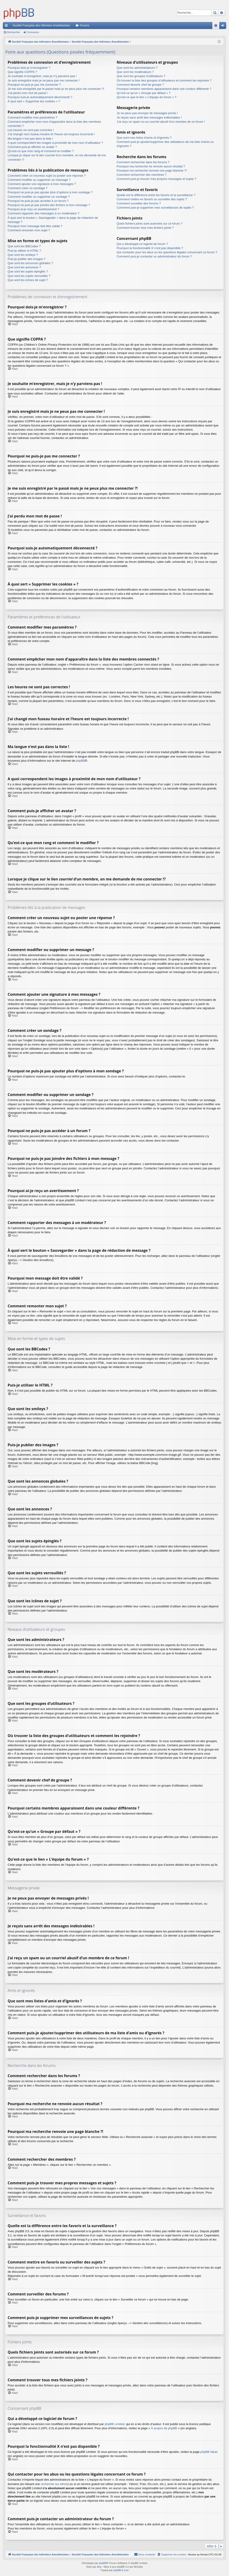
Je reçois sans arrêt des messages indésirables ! (149, 117)
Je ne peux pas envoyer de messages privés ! (147, 113)
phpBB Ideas (209, 2452)
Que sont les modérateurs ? (135, 72)
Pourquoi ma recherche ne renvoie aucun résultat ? (151, 166)
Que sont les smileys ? (23, 255)
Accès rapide (7, 26)
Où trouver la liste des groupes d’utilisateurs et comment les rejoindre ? (164, 80)
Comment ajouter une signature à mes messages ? (42, 184)
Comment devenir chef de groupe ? (140, 84)
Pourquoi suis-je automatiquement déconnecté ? (40, 97)
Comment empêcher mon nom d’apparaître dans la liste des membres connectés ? (54, 124)
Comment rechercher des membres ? (141, 174)
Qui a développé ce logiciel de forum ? (142, 244)
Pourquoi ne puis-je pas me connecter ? (34, 84)
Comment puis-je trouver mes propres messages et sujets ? (156, 179)
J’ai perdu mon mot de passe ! (28, 93)
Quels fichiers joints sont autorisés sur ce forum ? (149, 223)
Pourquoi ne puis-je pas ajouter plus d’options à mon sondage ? (50, 192)
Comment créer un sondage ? (27, 188)
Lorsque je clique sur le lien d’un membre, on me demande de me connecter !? (57, 157)
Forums (84, 25)
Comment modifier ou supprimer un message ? (39, 180)
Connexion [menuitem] (223, 26)
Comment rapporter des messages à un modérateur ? (43, 213)
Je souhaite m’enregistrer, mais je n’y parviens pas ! (42, 76)
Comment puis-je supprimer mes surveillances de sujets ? (155, 207)
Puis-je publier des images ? (26, 259)
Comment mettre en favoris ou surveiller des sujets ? (152, 199)
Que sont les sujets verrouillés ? (29, 276)
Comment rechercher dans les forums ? (143, 162)
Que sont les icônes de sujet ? (28, 280)
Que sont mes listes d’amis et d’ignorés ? (144, 137)
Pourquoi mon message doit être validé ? (35, 226)
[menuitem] (215, 25)
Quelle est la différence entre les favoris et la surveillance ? (156, 195)
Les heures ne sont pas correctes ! (31, 130)
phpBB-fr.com (121, 2570)
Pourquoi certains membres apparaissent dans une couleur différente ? (164, 89)
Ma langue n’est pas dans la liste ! (30, 138)
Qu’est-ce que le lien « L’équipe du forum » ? (146, 97)
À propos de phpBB (164, 2428)
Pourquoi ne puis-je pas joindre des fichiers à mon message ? (49, 205)
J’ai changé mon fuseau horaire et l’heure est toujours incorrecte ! (51, 134)
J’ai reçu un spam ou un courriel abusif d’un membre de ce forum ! (161, 121)
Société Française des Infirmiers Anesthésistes (41, 25)
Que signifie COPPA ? (22, 72)
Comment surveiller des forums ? (139, 203)
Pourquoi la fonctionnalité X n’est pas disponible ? (150, 248)
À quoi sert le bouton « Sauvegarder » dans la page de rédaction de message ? (53, 220)
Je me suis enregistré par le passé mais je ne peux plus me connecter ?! (56, 89)
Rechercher (13, 32)
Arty (99, 2566)
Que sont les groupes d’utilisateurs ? (141, 76)
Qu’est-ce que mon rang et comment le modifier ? (41, 151)
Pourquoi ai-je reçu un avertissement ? (33, 209)
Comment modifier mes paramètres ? (32, 117)
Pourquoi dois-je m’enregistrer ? (29, 67)
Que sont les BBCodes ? (24, 246)
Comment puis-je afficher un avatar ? (32, 147)
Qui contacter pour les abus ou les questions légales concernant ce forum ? (167, 252)
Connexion (33, 32)
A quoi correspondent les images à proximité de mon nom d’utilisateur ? (55, 142)
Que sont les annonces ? (24, 267)
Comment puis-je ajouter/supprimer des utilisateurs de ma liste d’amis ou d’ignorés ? (165, 144)
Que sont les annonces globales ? (30, 263)
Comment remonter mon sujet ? (29, 230)
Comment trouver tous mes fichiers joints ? (145, 227)
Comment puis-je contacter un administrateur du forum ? (154, 256)
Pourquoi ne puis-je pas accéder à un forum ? (38, 201)
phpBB (80, 760)
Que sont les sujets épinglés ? (28, 271)
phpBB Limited (114, 2424)
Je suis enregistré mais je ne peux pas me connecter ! (44, 80)
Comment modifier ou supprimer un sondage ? (39, 196)
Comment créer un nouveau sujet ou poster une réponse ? (47, 175)
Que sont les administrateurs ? (137, 67)
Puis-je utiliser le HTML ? (24, 250)
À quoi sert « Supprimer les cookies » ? (34, 101)
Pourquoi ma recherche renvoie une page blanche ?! (152, 170)
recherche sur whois (54, 2484)
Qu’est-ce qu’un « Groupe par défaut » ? (144, 93)
